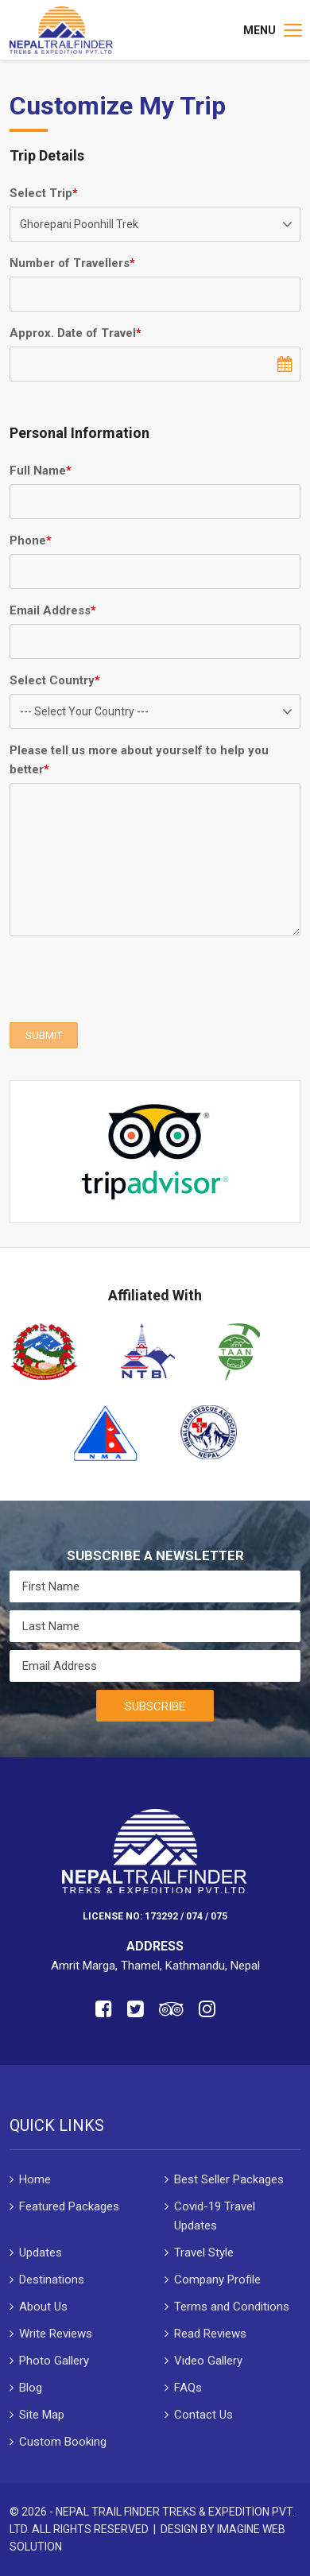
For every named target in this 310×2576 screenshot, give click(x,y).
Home (35, 2179)
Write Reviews (55, 2333)
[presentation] (130, 979)
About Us (43, 2306)
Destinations (51, 2279)
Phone (31, 540)
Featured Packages (69, 2206)
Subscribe (155, 1706)
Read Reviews (210, 2333)
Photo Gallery (54, 2360)
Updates (40, 2252)
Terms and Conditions (231, 2306)
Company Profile (217, 2279)
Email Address (53, 610)
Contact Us (203, 2414)
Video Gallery (208, 2360)
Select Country (55, 680)
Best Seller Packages (229, 2179)
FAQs (188, 2387)
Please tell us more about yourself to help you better (139, 760)
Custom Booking (63, 2442)
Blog (30, 2387)
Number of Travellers (72, 263)
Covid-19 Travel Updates (214, 2216)
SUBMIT (43, 1035)
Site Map (41, 2414)
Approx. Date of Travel (75, 333)
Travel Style (204, 2252)
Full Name (41, 470)
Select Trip (44, 193)
